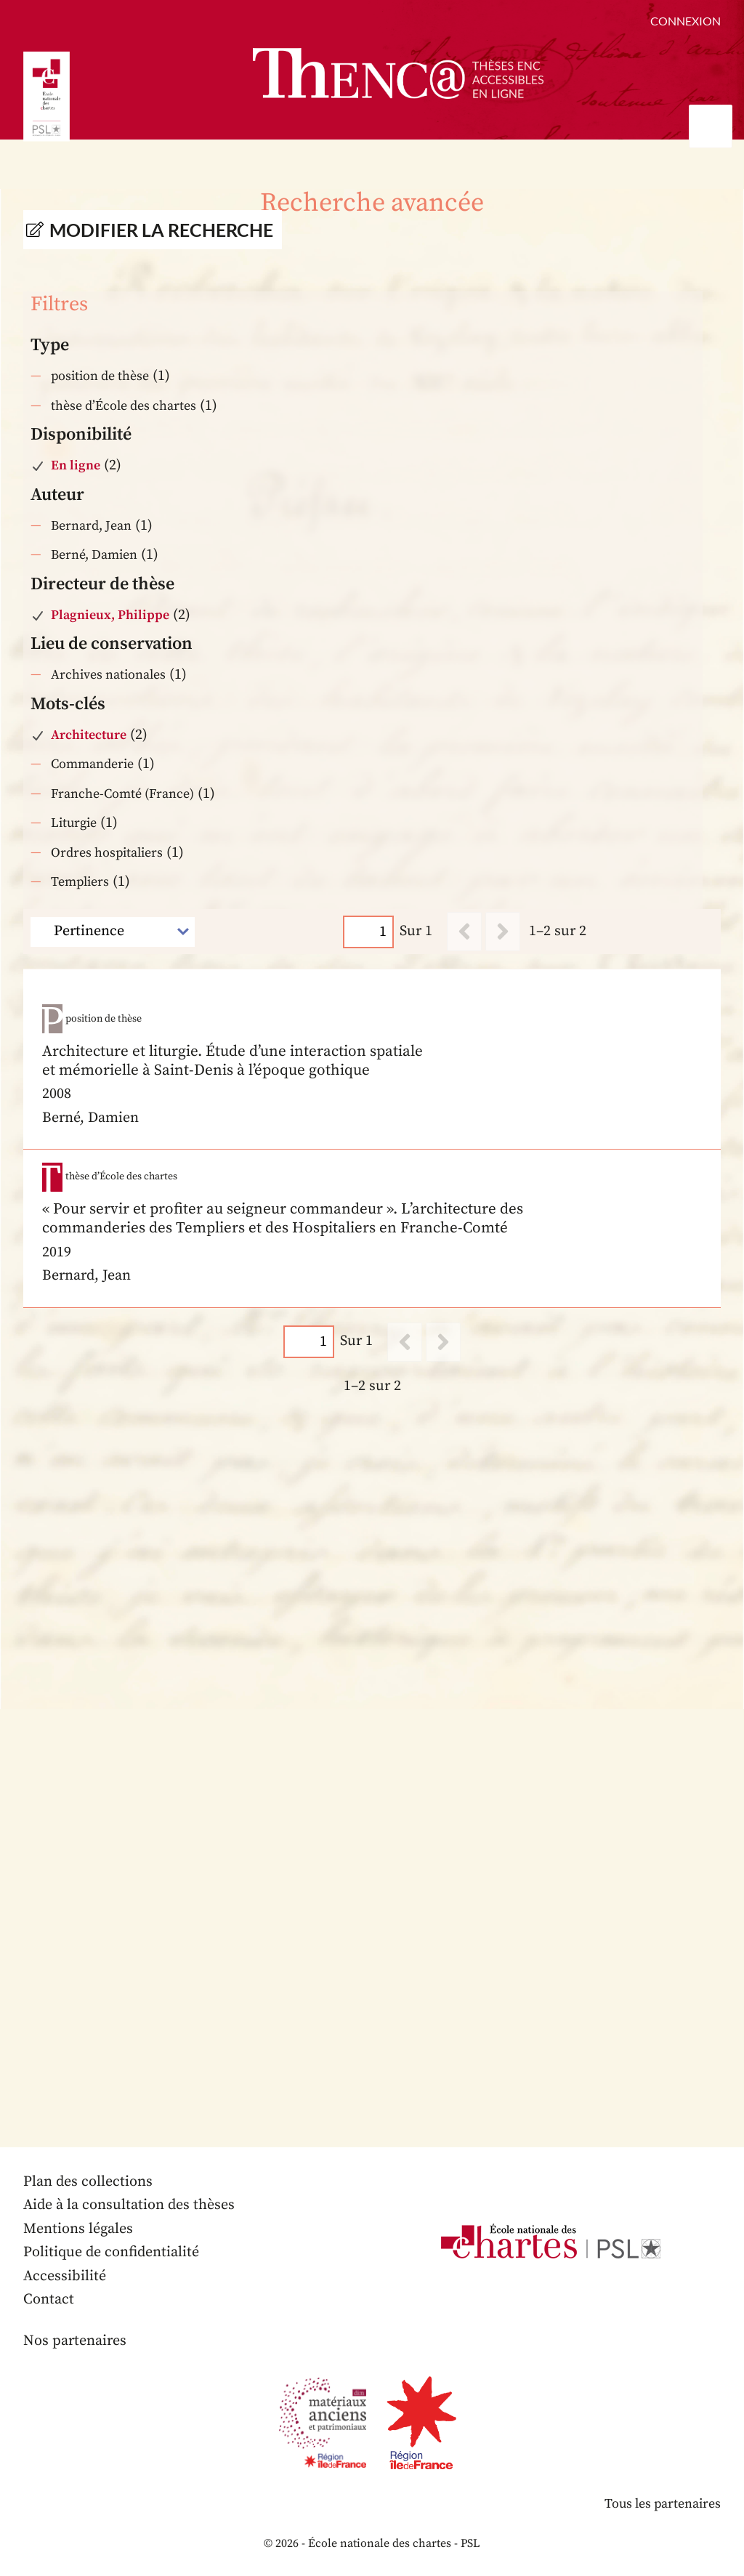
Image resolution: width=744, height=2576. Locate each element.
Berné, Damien (94, 554)
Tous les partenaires (662, 2504)
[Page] (368, 931)
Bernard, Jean (91, 525)
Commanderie (92, 764)
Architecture (88, 735)
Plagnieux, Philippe (110, 615)
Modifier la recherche (161, 230)
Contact (48, 2299)
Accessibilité (64, 2276)
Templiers (80, 881)
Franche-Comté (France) (122, 794)
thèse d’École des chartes (123, 405)
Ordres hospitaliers (107, 852)
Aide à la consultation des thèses (129, 2205)
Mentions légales (78, 2229)
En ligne (75, 465)
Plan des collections (88, 2182)
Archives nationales (108, 674)
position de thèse (100, 376)
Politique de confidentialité (111, 2252)
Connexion (685, 21)
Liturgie (74, 823)
